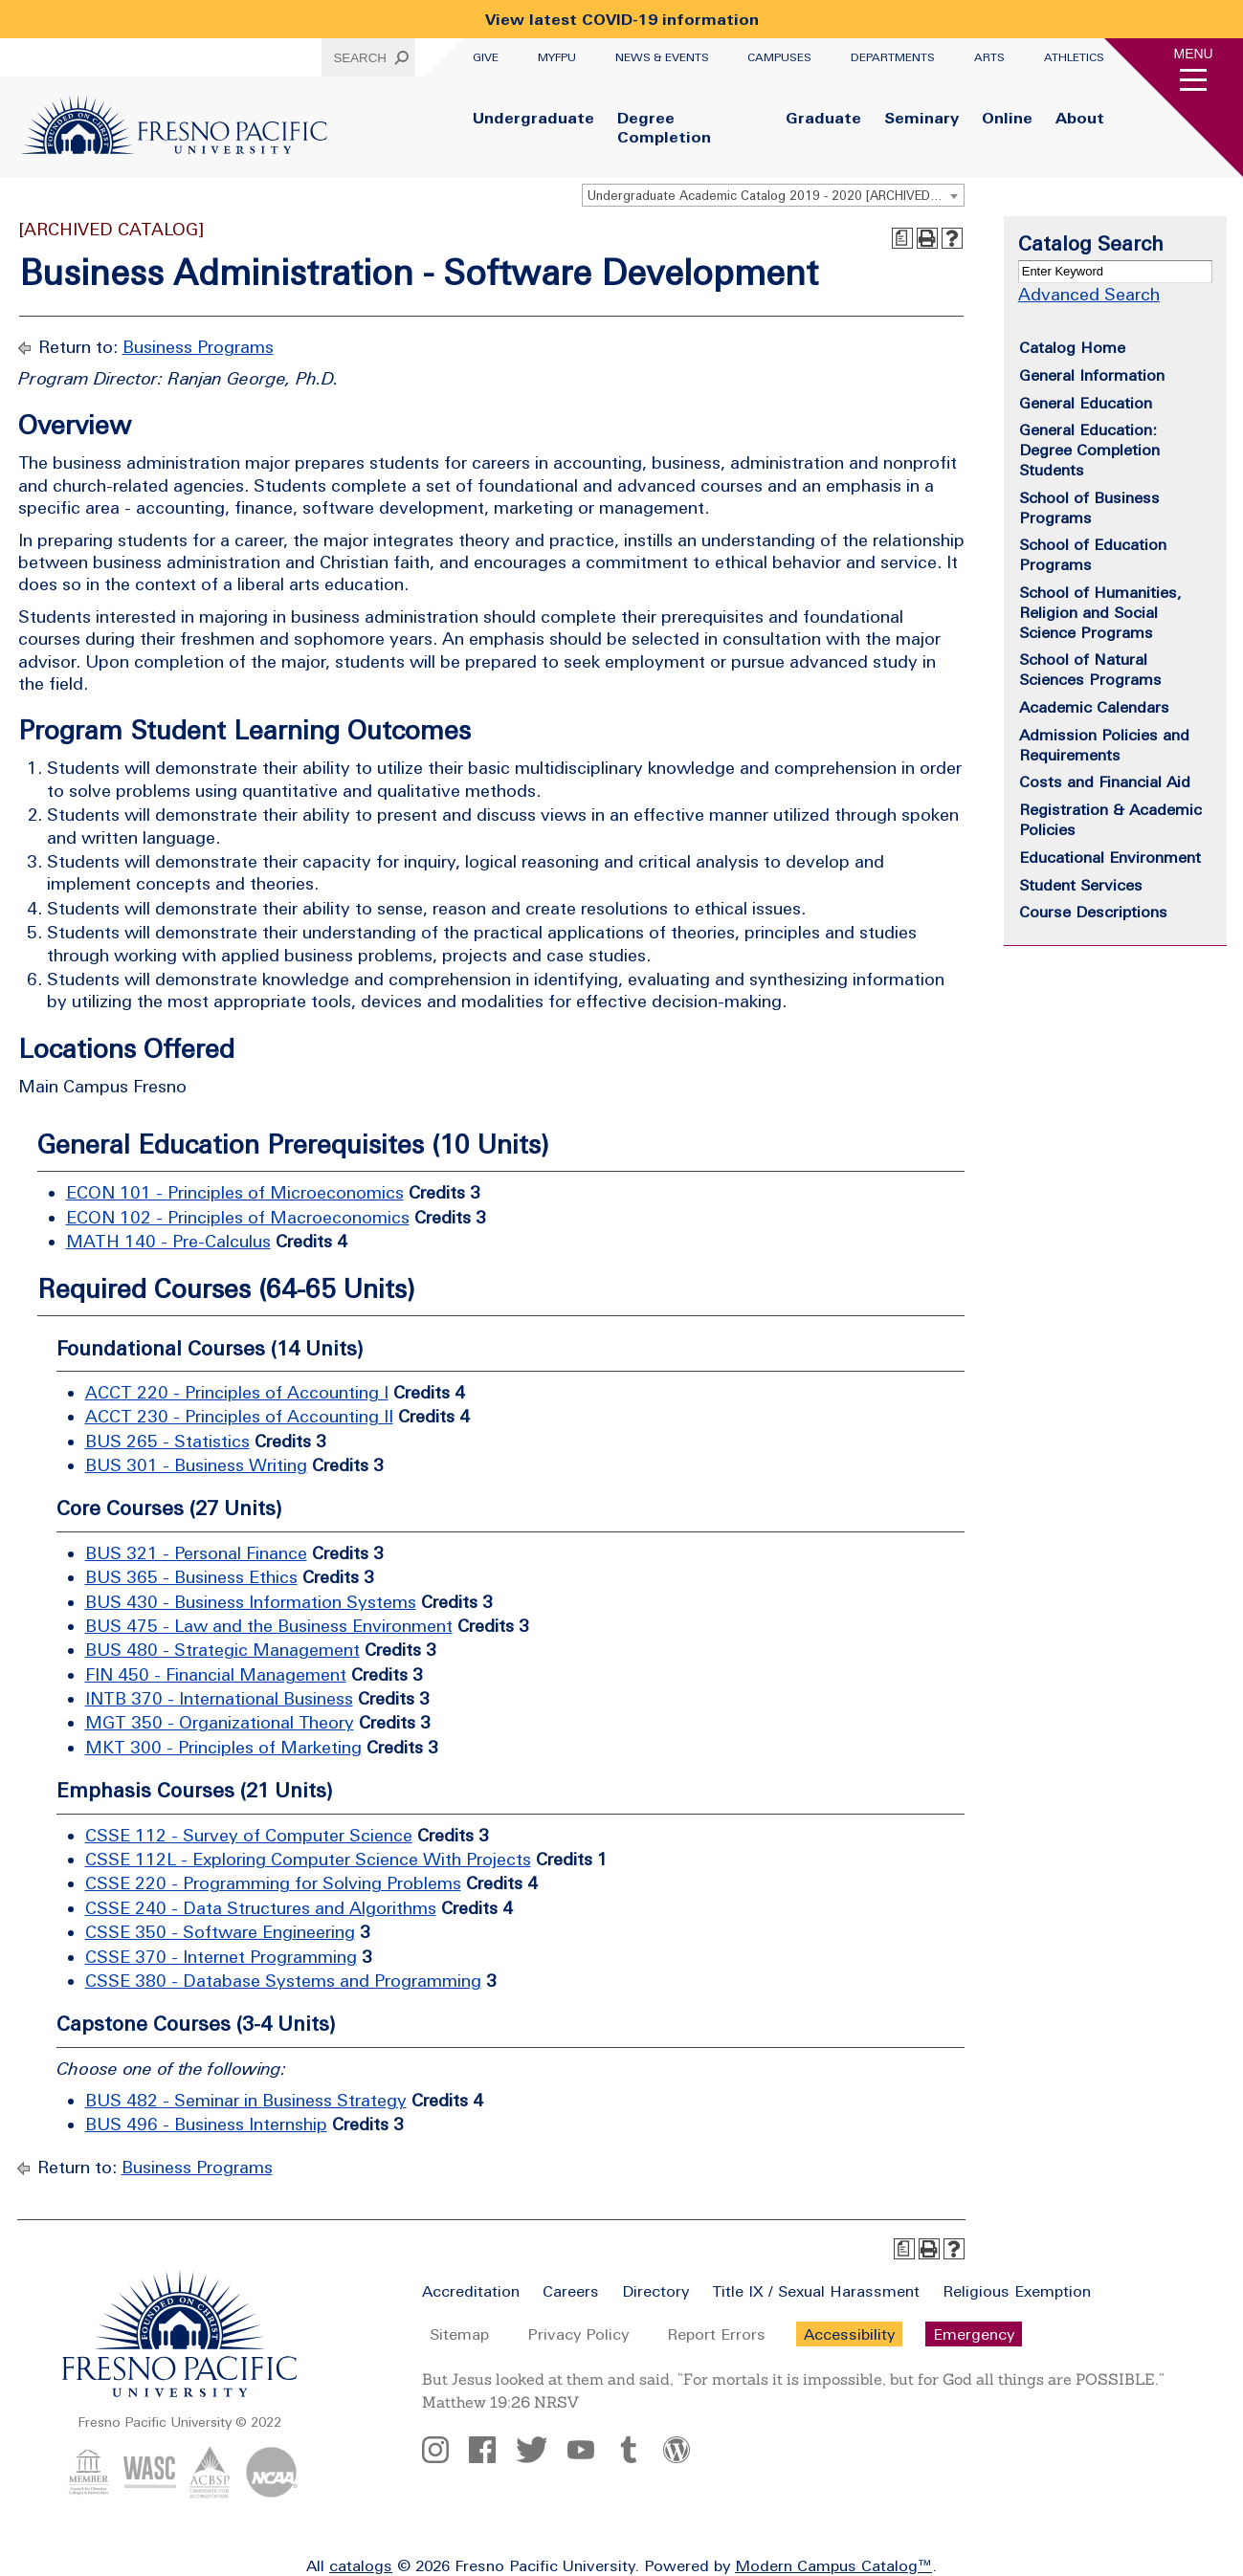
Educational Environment (1110, 857)
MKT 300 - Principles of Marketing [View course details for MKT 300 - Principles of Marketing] (223, 1747)
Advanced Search (1089, 294)
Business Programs (198, 347)
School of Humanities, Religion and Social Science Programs (1100, 612)
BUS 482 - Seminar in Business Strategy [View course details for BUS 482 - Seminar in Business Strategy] (246, 2100)
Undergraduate (533, 117)
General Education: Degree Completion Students (1089, 449)
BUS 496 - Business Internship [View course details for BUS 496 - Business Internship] (206, 2124)
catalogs (360, 2565)
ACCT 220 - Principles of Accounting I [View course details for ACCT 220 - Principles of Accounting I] (236, 1392)
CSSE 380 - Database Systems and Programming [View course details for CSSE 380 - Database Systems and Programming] (283, 1981)
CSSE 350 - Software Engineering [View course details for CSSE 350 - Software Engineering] (220, 1932)
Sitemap (459, 2334)
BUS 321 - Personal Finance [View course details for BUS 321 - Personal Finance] (196, 1553)
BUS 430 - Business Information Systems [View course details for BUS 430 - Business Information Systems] (250, 1602)
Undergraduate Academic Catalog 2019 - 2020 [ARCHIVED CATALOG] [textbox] (776, 195)
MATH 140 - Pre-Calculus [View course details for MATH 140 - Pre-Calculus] (168, 1241)
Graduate (823, 117)
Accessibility (849, 2334)
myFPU (557, 57)
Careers (571, 2291)
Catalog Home (1072, 347)
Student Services (1081, 884)
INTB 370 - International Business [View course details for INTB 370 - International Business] (219, 1698)
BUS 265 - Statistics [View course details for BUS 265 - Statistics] (167, 1441)
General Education (1085, 402)
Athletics (1074, 57)
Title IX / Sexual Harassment (816, 2291)
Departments (893, 57)
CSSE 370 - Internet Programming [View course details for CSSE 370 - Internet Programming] (221, 1957)
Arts (989, 57)
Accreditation (471, 2291)
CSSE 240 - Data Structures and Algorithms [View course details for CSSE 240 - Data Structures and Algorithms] (260, 1908)
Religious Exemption (1017, 2291)
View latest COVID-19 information (622, 19)
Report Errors (716, 2334)
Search (360, 58)
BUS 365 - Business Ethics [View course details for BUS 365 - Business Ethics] (191, 1577)
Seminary (921, 117)
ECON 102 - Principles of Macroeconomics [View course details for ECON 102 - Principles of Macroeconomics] (238, 1217)
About (1079, 117)
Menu (1193, 53)
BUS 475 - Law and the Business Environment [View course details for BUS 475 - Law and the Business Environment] (269, 1626)
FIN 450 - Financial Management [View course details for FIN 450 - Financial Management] (215, 1674)
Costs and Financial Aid (1104, 781)
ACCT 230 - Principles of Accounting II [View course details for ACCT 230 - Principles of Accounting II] (239, 1416)
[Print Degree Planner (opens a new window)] (902, 238)
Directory (655, 2291)
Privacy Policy (578, 2334)
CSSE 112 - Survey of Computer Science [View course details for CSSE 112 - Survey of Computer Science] (248, 1835)
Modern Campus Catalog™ (833, 2565)
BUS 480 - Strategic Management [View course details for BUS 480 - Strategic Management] (222, 1650)
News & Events (662, 57)
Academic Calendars (1094, 707)
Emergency (973, 2334)
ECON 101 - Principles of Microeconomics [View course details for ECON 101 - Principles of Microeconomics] (235, 1192)
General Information (1092, 375)
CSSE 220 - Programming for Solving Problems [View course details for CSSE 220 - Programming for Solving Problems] (273, 1883)
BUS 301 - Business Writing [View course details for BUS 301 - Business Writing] (196, 1465)
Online (1007, 117)
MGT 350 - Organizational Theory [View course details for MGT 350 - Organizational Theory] (219, 1722)
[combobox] (773, 195)
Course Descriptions (1093, 911)
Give (486, 57)
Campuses (779, 57)
